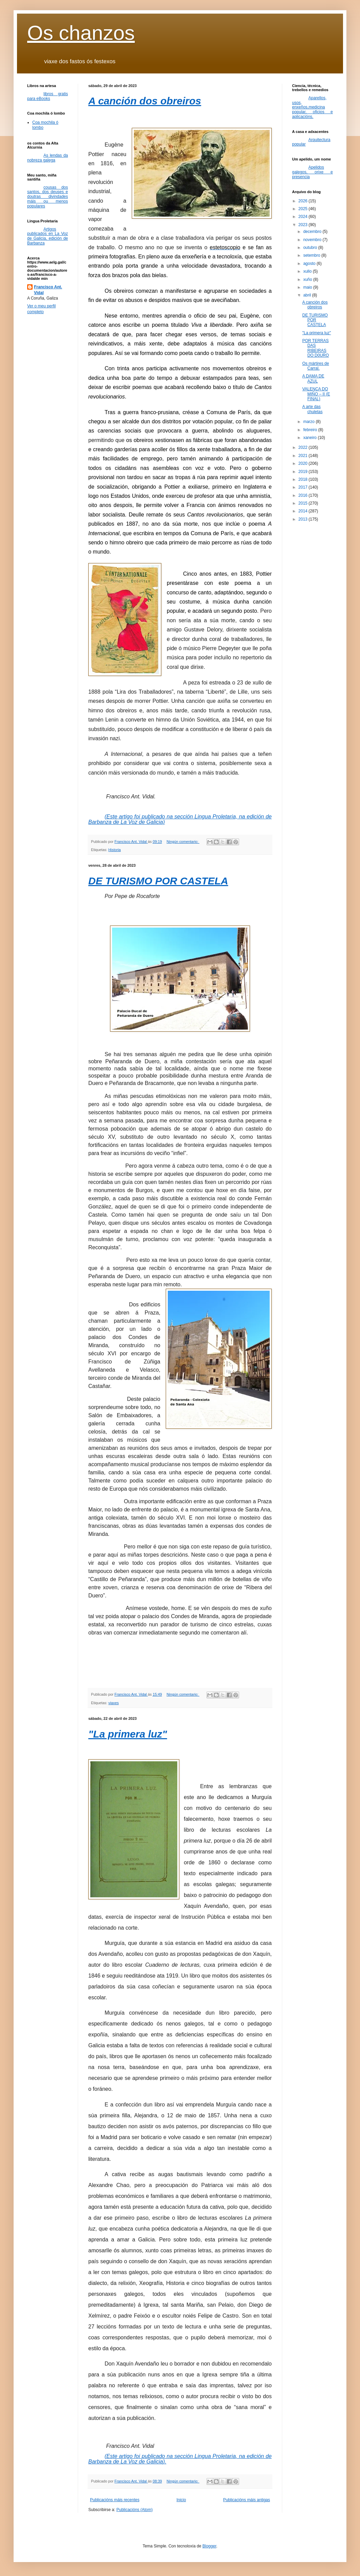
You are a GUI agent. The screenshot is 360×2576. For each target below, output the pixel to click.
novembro (313, 239)
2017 (304, 487)
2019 (304, 471)
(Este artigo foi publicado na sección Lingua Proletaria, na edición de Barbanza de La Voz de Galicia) (180, 819)
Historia (114, 850)
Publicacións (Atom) (134, 2509)
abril (307, 295)
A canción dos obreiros (144, 100)
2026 (304, 201)
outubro (310, 247)
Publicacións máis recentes (114, 2499)
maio (308, 287)
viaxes (113, 1703)
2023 (304, 224)
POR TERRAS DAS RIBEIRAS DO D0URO (315, 348)
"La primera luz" (127, 1734)
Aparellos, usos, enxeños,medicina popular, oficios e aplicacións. (312, 107)
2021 (304, 455)
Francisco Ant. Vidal (48, 290)
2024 (304, 216)
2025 (304, 208)
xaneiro (310, 437)
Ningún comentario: (183, 842)
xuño (308, 279)
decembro (313, 231)
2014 (304, 511)
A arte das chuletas (312, 409)
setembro (312, 255)
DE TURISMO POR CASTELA (158, 880)
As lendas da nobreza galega (47, 158)
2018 (304, 479)
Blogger (209, 2546)
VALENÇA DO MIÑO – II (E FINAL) (316, 394)
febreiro (310, 429)
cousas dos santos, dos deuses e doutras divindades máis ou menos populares (47, 196)
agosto (310, 263)
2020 (304, 463)
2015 (304, 503)
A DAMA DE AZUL (313, 378)
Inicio (181, 2499)
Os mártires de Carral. (315, 366)
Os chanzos (81, 32)
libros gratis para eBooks (47, 96)
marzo (309, 421)
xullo (308, 271)
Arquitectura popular (311, 142)
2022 (304, 447)
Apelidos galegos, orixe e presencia (312, 172)
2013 (304, 519)
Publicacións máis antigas (246, 2499)
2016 (304, 495)
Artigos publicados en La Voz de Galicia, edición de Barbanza (47, 236)
